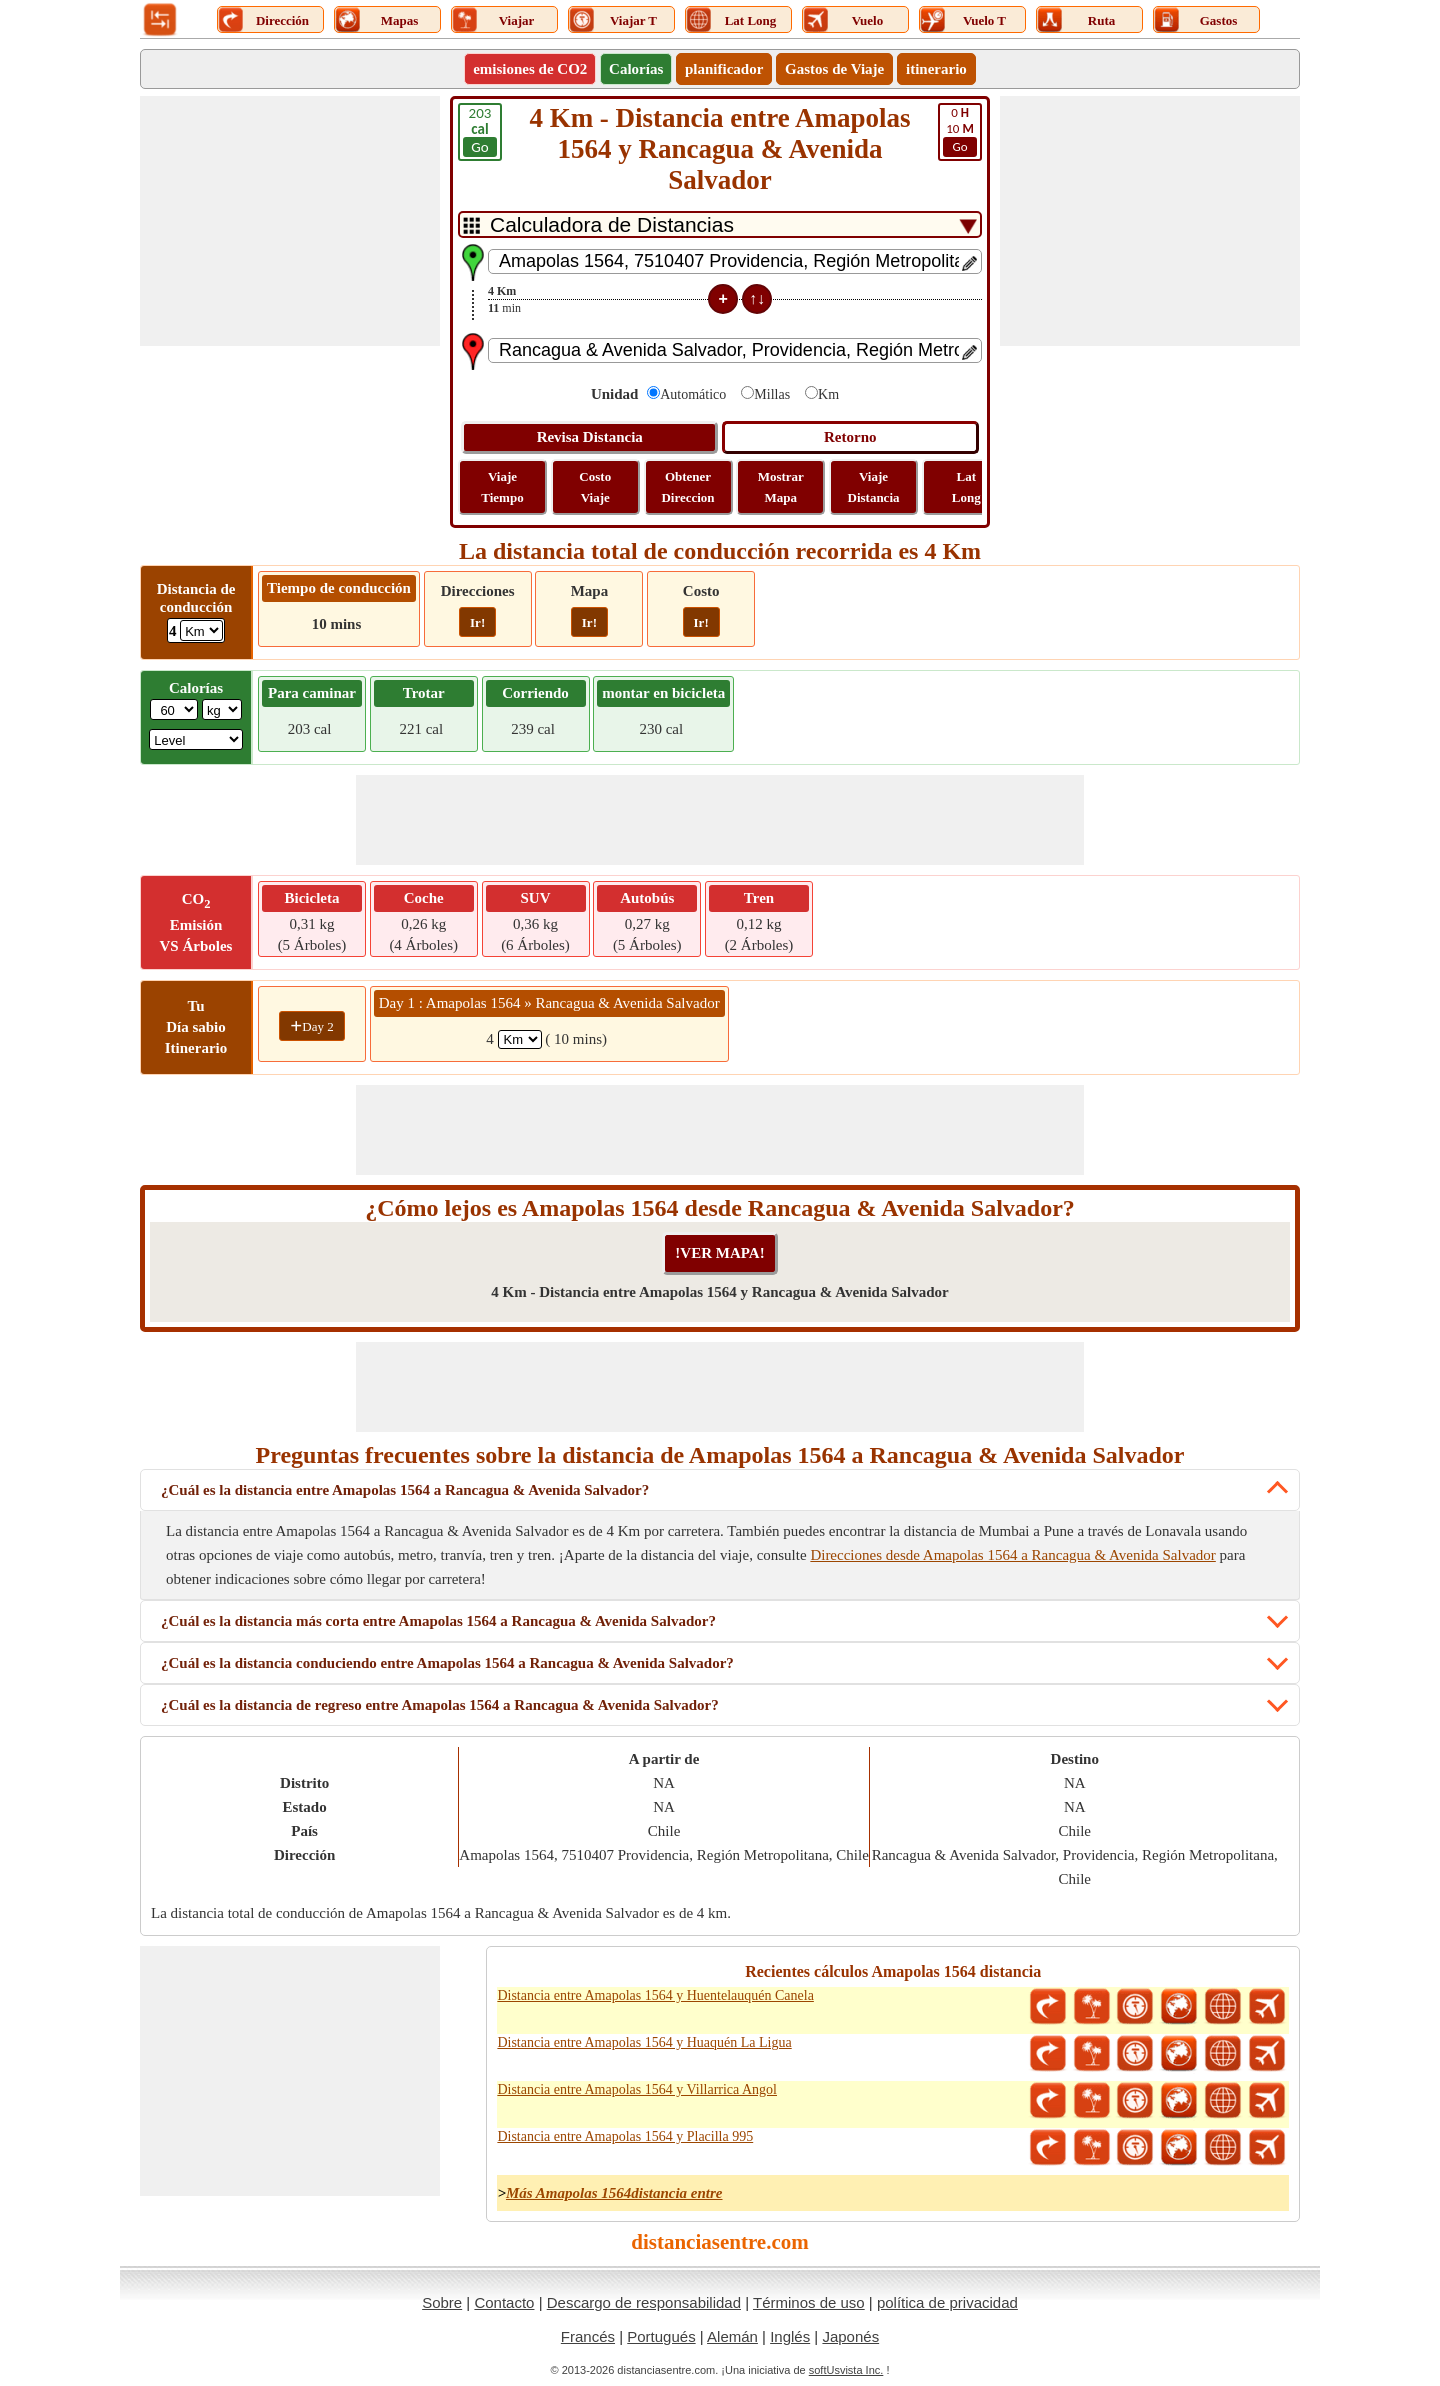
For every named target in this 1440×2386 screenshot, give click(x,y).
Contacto (504, 2302)
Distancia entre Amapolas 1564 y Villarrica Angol (637, 2089)
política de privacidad (947, 2302)
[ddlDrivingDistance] (201, 630)
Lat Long (966, 487)
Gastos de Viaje (834, 69)
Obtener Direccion (687, 487)
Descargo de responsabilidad (644, 2302)
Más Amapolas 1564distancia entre (614, 2193)
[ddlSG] (196, 739)
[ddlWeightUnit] (222, 709)
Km (828, 394)
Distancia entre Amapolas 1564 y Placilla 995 (625, 2136)
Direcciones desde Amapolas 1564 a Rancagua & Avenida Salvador (1012, 1555)
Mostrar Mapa (781, 487)
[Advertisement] (290, 221)
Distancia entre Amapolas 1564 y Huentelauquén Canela (655, 1995)
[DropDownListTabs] (720, 224)
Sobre (442, 2302)
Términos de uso (809, 2302)
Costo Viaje (595, 487)
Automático (693, 394)
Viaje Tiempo (502, 487)
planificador (724, 69)
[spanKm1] (520, 1039)
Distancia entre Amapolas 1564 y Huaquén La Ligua (644, 2042)
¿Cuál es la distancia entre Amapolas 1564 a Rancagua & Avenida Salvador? (405, 1490)
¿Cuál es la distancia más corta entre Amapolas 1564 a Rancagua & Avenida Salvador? (438, 1621)
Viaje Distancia (874, 487)
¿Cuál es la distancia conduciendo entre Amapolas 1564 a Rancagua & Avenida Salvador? (447, 1663)
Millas (772, 394)
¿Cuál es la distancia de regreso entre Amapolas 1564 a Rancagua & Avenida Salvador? (440, 1705)
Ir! (477, 622)
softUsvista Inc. (846, 2370)
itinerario (936, 69)
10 (960, 131)
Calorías (636, 69)
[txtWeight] (174, 709)
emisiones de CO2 (530, 69)
